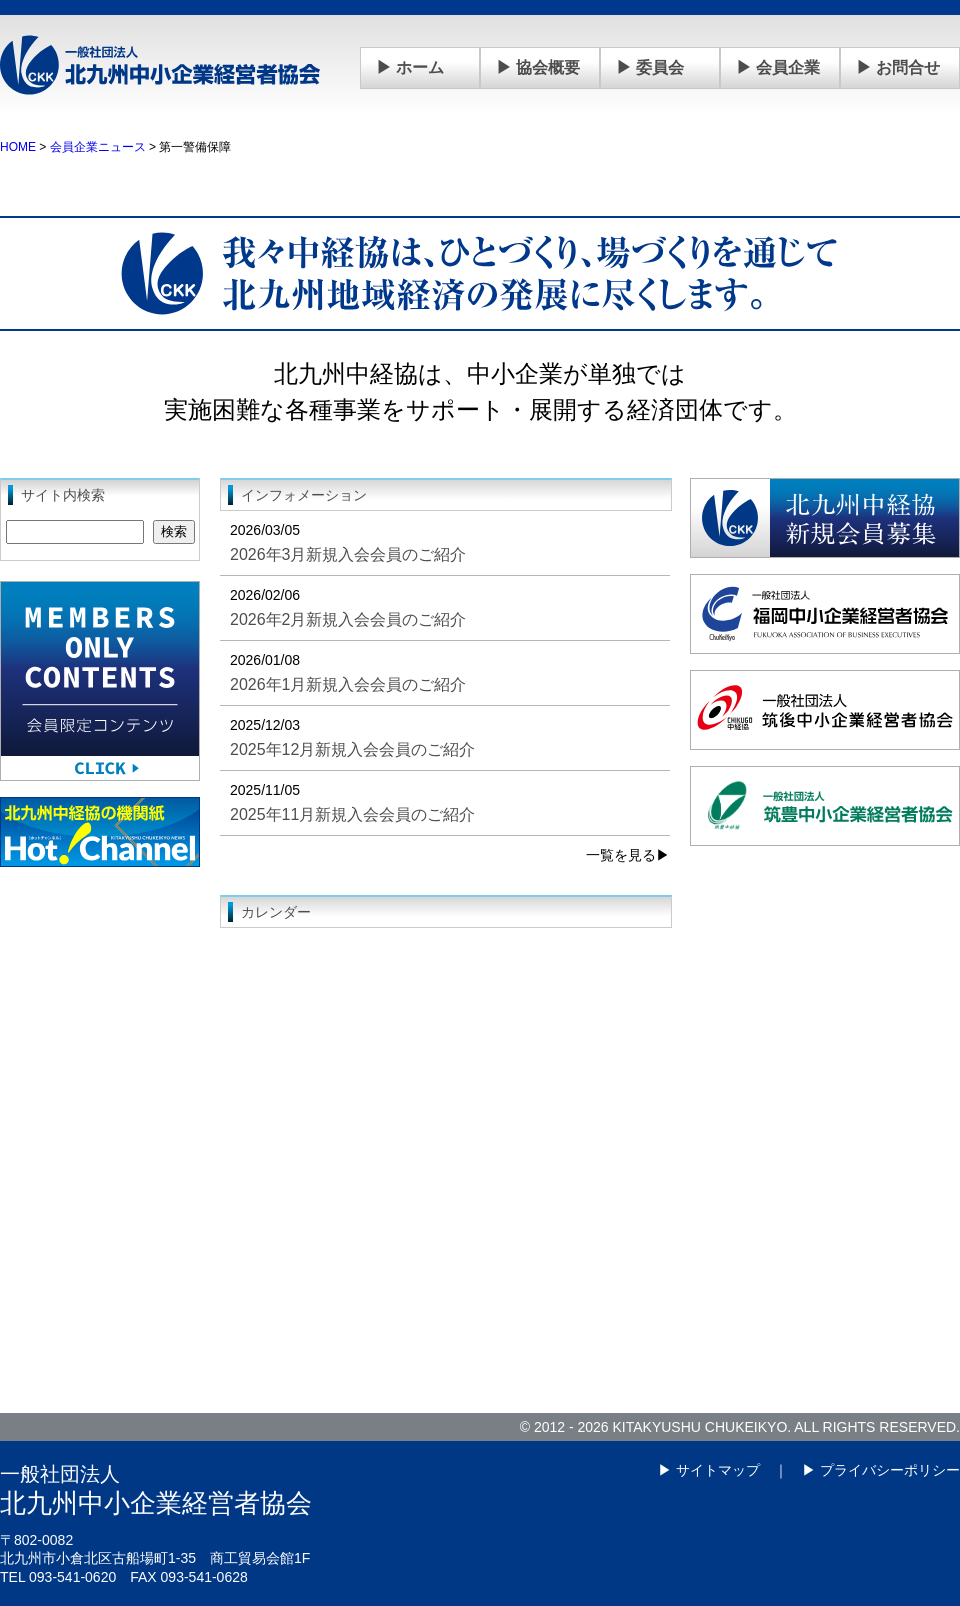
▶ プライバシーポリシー (881, 1470)
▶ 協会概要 (538, 67)
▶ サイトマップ (709, 1470)
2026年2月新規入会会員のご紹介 (348, 619)
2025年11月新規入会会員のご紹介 (352, 814)
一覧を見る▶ (628, 855)
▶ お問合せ (898, 67)
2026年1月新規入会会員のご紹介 (348, 684)
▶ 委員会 (650, 67)
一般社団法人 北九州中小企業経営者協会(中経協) (160, 65)
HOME (18, 147)
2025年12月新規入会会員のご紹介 (352, 749)
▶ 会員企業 (778, 67)
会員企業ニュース (98, 147)
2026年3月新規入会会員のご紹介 (348, 554)
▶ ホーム (410, 67)
